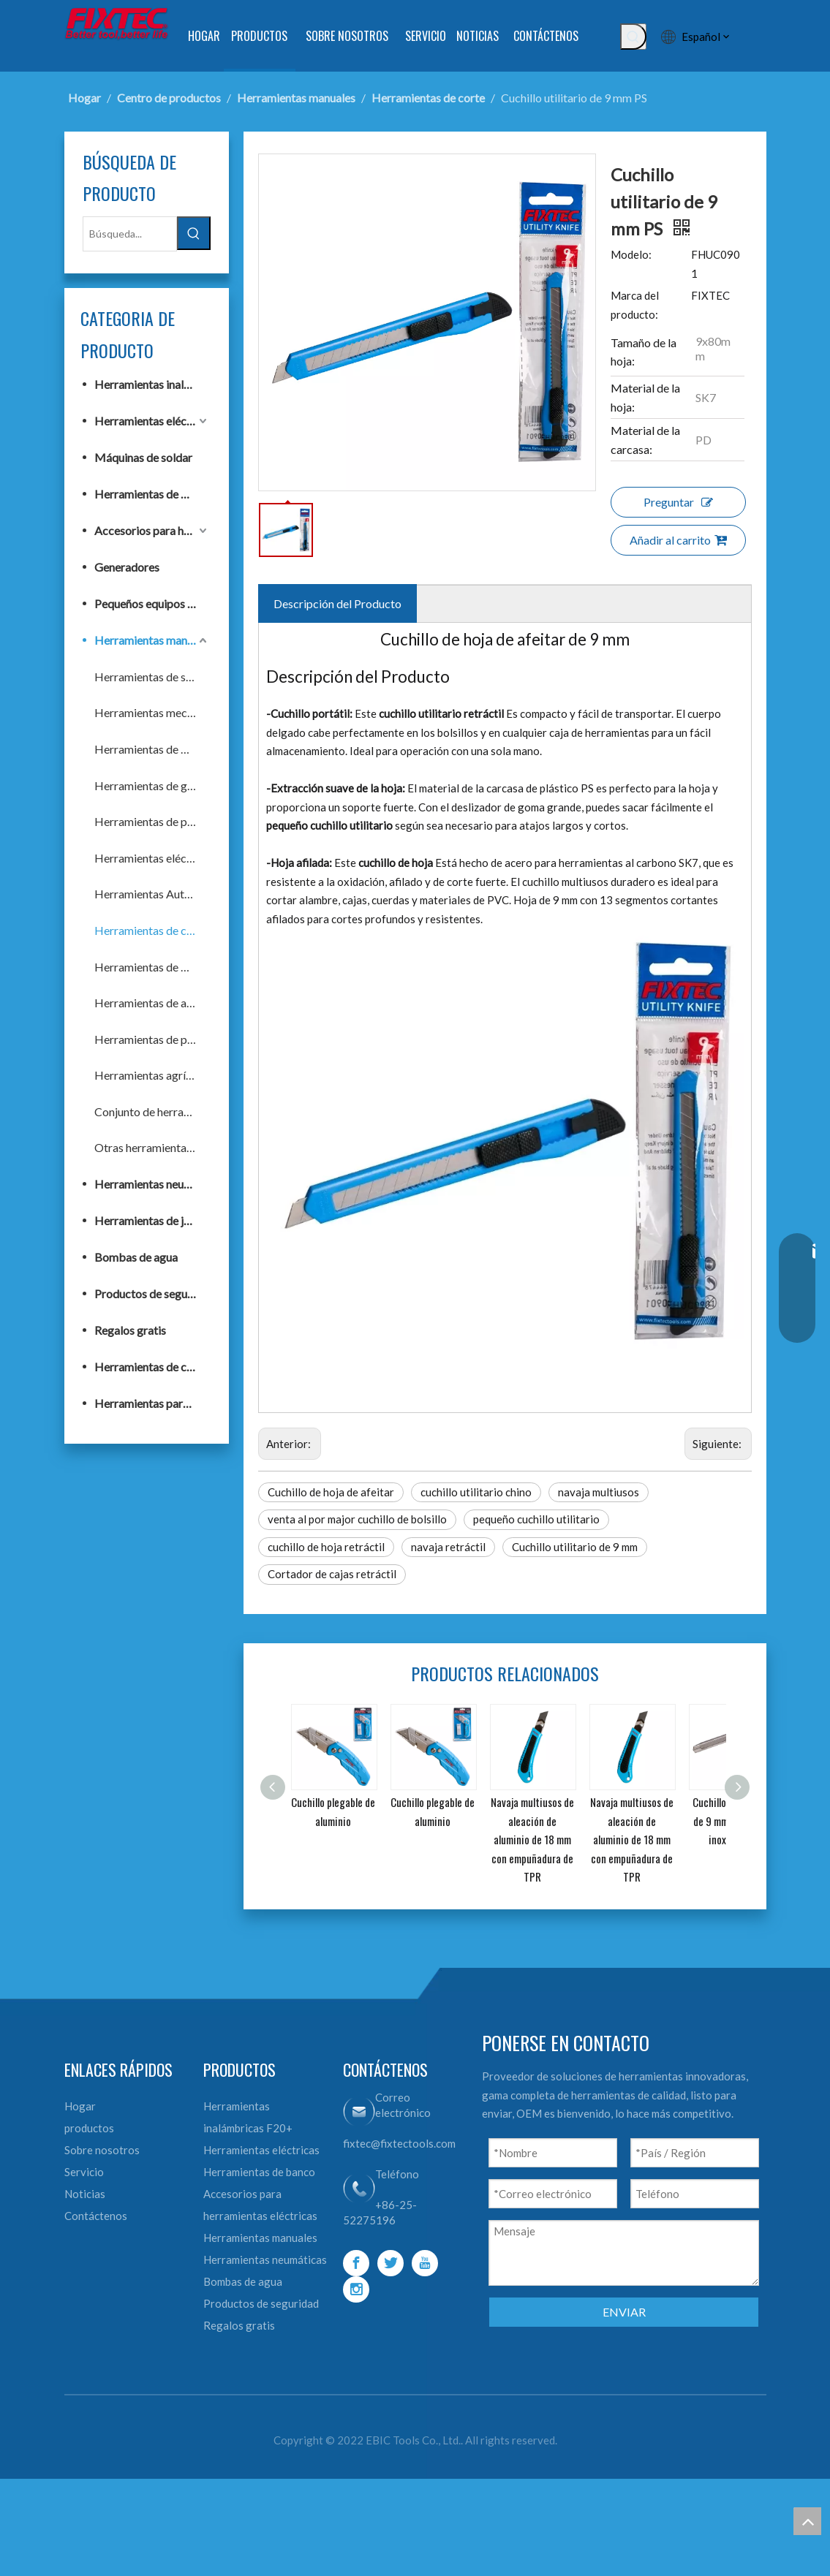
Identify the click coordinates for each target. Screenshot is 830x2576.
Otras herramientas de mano (152, 1147)
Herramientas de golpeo (152, 785)
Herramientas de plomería (152, 1039)
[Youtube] (425, 2263)
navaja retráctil (448, 1546)
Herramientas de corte (151, 930)
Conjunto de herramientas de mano (152, 1111)
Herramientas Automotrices (152, 894)
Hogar (80, 2106)
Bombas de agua (136, 1257)
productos (89, 2127)
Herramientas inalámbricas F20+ (152, 384)
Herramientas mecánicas (152, 712)
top (807, 2521)
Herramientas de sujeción (152, 676)
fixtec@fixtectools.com (399, 2143)
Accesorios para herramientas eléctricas (152, 530)
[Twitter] (390, 2263)
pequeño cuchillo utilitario (536, 1519)
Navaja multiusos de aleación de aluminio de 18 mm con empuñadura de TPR (532, 1839)
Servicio (84, 2171)
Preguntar (678, 502)
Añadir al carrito (678, 540)
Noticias (84, 2193)
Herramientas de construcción (152, 1367)
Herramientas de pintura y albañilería (152, 821)
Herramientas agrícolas (152, 1075)
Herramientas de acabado (152, 1002)
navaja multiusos (598, 1492)
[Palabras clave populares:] (633, 36)
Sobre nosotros (102, 2149)
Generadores (126, 567)
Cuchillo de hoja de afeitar (331, 1492)
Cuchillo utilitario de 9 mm (575, 1546)
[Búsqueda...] (130, 233)
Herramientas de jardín (151, 1220)
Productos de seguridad (152, 1293)
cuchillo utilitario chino (476, 1492)
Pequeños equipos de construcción (152, 603)
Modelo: (631, 254)
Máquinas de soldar (143, 457)
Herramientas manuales (152, 640)
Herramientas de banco (152, 494)
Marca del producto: (635, 305)
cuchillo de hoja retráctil (326, 1546)
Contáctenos (95, 2215)
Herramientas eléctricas (152, 421)
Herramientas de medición (152, 967)
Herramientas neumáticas (152, 1184)
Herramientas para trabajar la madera (152, 1403)
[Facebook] (356, 2263)
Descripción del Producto (337, 603)
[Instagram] (356, 2289)
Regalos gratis (130, 1330)
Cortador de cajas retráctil (332, 1573)
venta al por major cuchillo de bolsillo (357, 1519)
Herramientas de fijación (152, 749)
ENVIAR (624, 2312)
